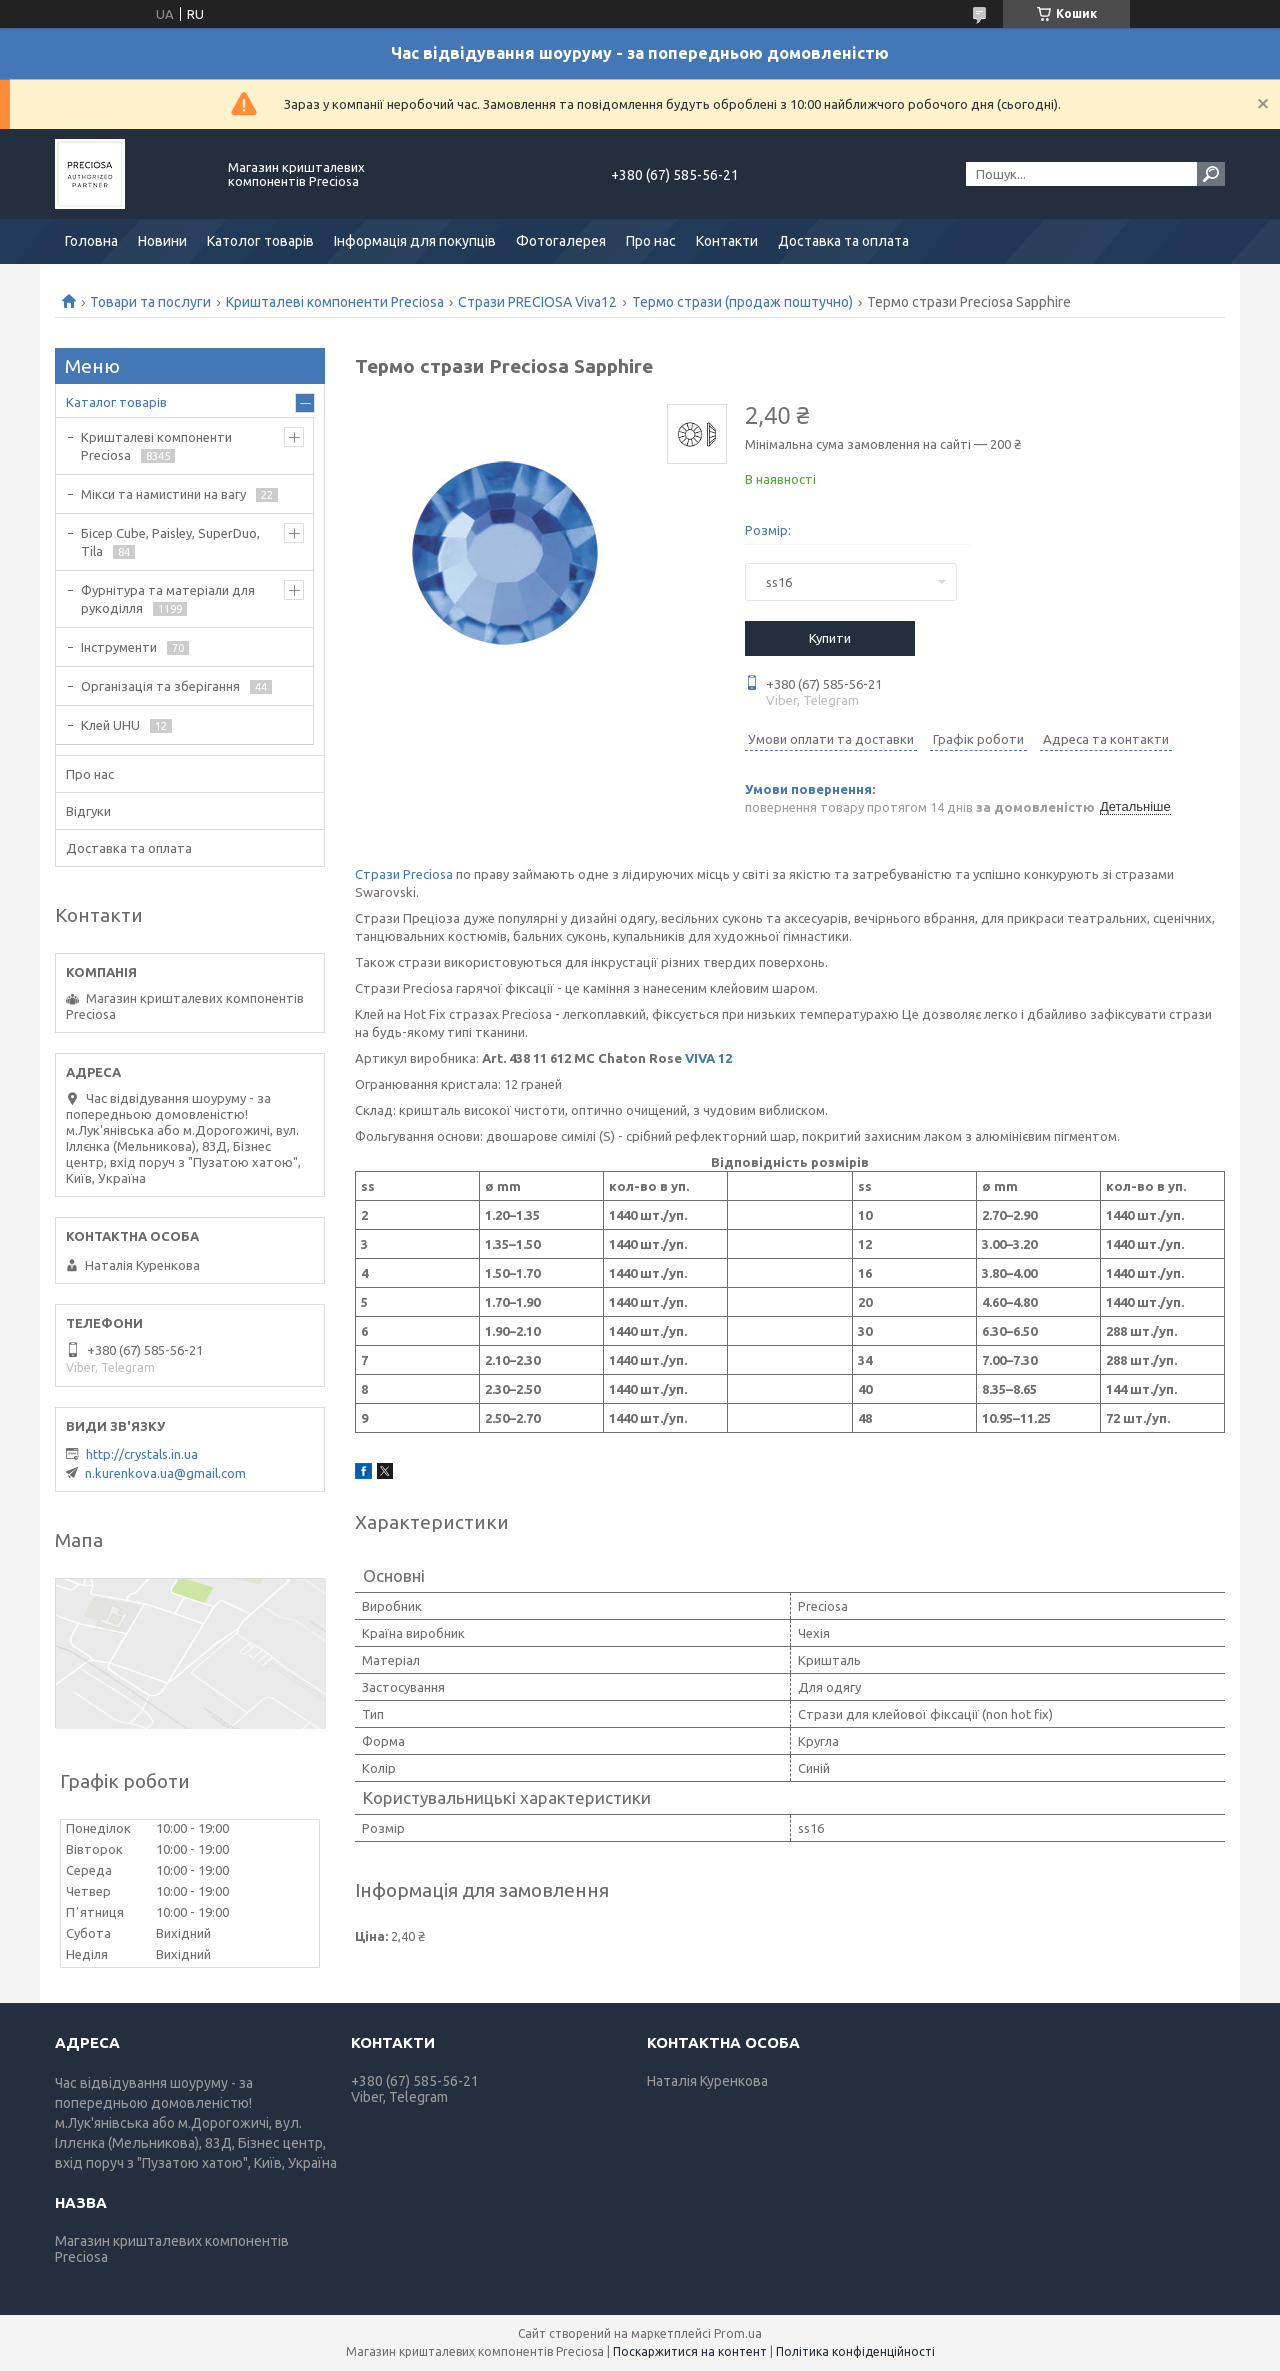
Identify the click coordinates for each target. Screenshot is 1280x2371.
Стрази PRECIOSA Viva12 (537, 302)
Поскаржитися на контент (690, 2351)
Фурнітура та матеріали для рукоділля (168, 599)
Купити (830, 638)
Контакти (727, 241)
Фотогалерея (561, 241)
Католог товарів (260, 241)
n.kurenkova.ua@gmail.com (165, 1473)
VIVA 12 (708, 1058)
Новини (162, 241)
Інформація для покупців (415, 241)
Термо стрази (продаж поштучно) (742, 302)
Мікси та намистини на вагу (163, 494)
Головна (91, 241)
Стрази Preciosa (404, 874)
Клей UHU (110, 725)
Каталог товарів (116, 402)
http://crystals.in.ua (142, 1454)
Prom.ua (738, 2333)
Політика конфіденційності (855, 2351)
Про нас (651, 241)
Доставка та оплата (843, 241)
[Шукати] (1211, 174)
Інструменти (119, 647)
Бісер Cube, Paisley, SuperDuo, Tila (170, 542)
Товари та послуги (150, 302)
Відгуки (88, 811)
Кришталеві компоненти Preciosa (335, 302)
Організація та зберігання (160, 686)
